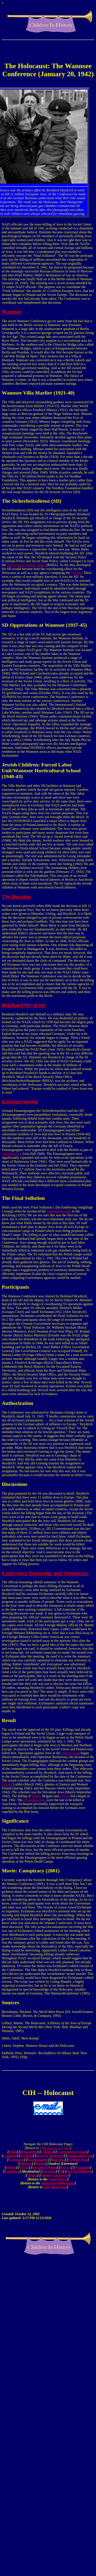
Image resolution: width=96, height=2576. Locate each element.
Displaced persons (80, 2156)
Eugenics (58, 2160)
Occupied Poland (44, 2167)
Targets (32, 2175)
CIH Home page (55, 2187)
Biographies (29, 2152)
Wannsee (12, 312)
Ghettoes (26, 2163)
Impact (40, 2163)
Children (47, 2152)
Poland (6, 1784)
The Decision (16, 896)
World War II (57, 2179)
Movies (11, 2167)
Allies (13, 2152)
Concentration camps (72, 2152)
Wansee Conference (55, 2175)
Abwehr (76, 573)
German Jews (78, 2160)
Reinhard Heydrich (23, 1005)
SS (61, 2171)
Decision (26, 2156)
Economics (16, 2160)
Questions (49, 2171)
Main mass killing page (58, 2183)
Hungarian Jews (34, 1800)
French (64, 1796)
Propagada (82, 2167)
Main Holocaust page (55, 2148)
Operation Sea (12, 1153)
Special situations (79, 2171)
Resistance (12, 2171)
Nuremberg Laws (59, 1211)
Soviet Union (70, 1753)
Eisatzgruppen (37, 2160)
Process (65, 2167)
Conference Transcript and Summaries (45, 1573)
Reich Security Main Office (26, 565)
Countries (10, 2156)
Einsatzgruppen (19, 1101)
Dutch (36, 1796)
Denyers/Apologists (50, 2156)
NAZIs (24, 2167)
